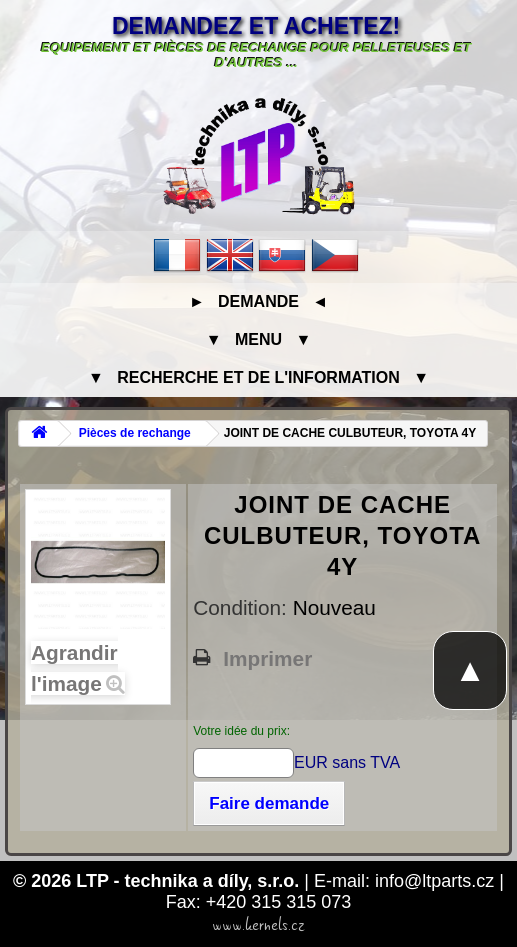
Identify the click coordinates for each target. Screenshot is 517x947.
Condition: (242, 607)
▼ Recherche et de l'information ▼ (258, 377)
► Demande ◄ (258, 301)
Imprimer (267, 659)
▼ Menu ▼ (258, 339)
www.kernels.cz (258, 925)
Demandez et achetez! (256, 26)
